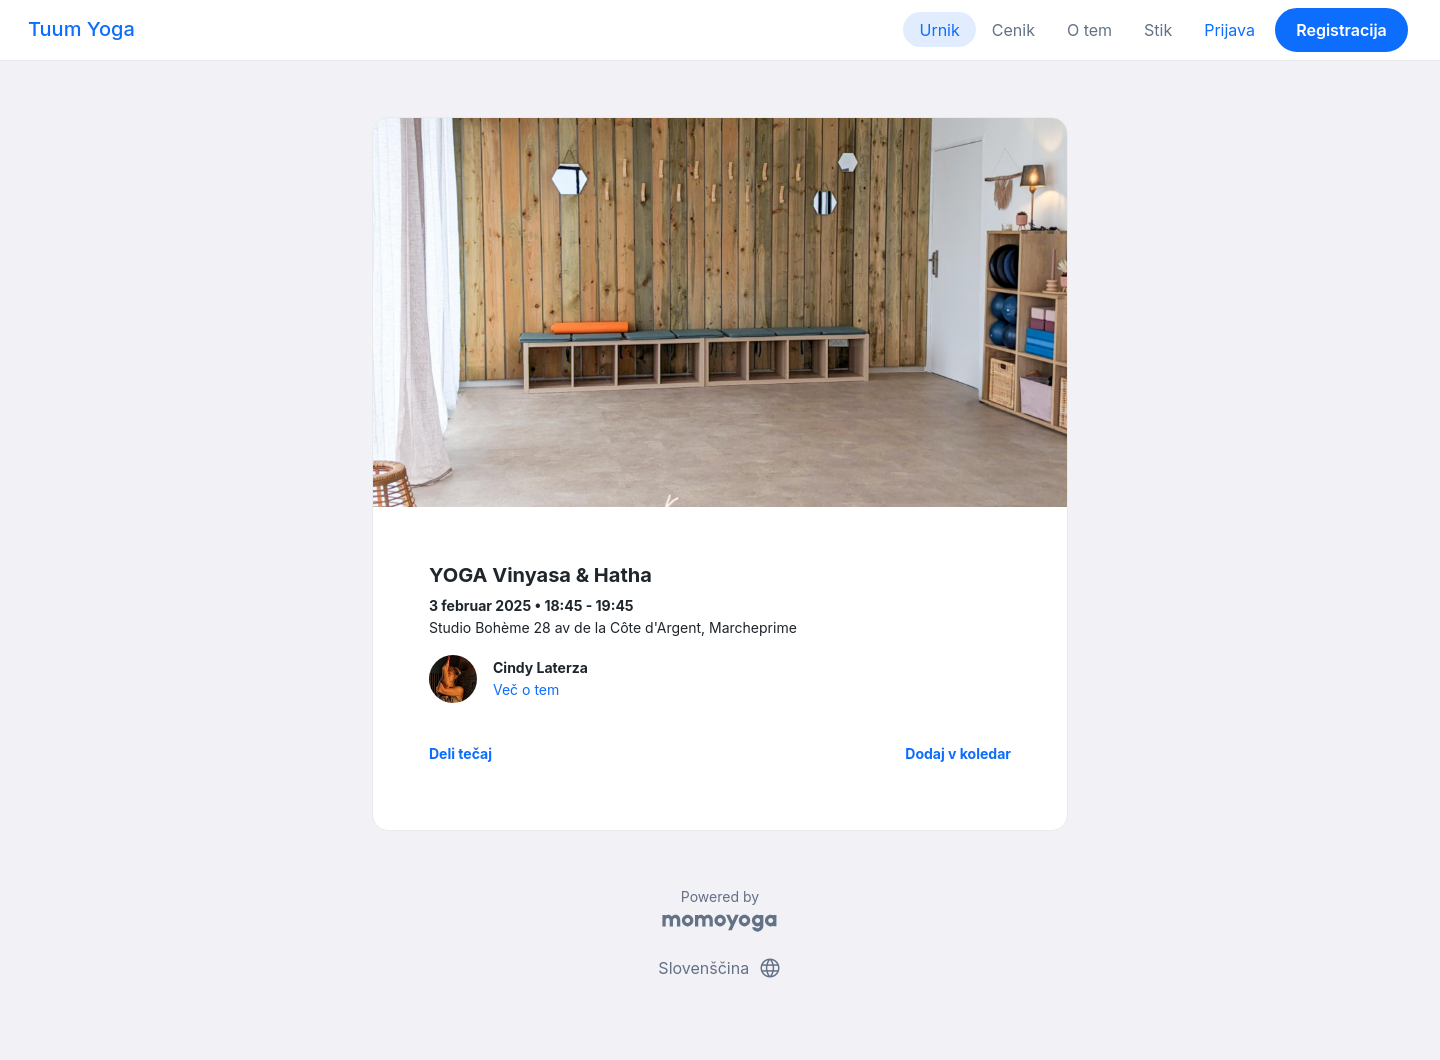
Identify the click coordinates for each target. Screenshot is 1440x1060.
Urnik (939, 30)
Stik (1158, 30)
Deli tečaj (460, 753)
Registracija (1341, 30)
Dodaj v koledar (958, 753)
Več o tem (526, 689)
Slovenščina (719, 968)
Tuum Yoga (81, 29)
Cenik (1013, 30)
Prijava (1229, 30)
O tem (1089, 30)
